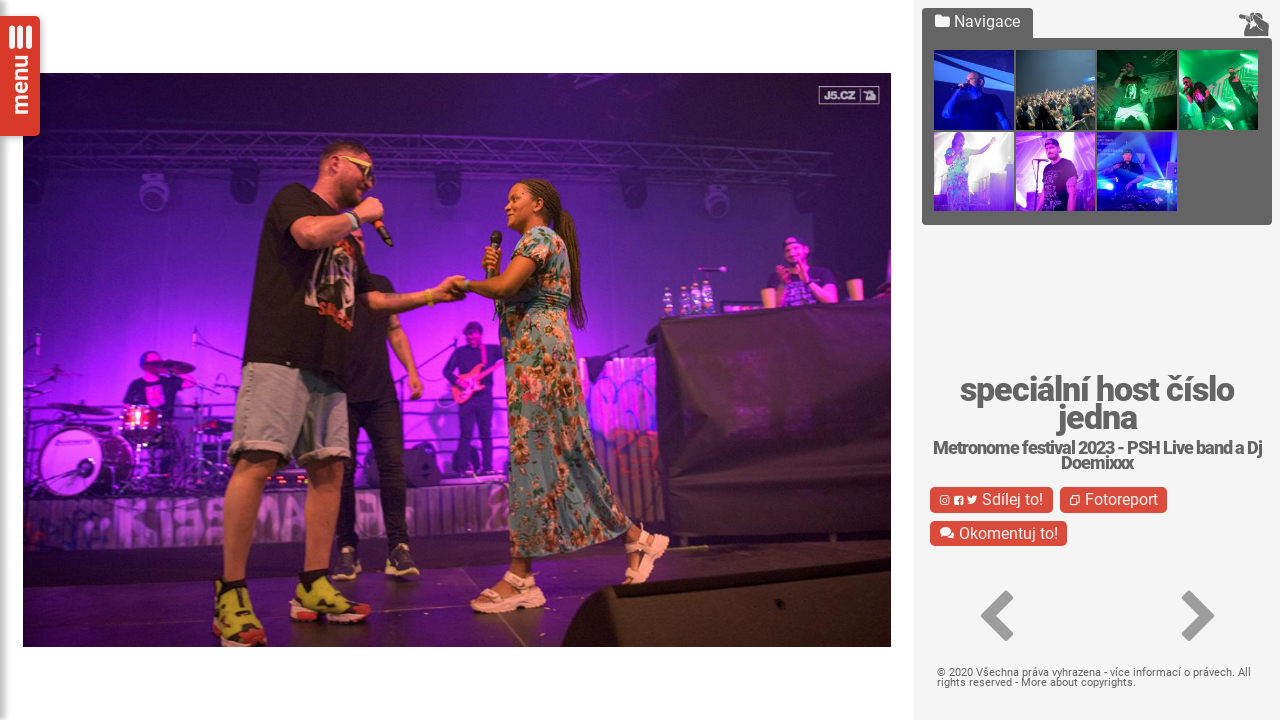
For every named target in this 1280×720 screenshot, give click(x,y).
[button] (995, 617)
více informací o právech (1171, 672)
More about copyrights (1077, 682)
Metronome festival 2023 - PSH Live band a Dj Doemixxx (1097, 455)
